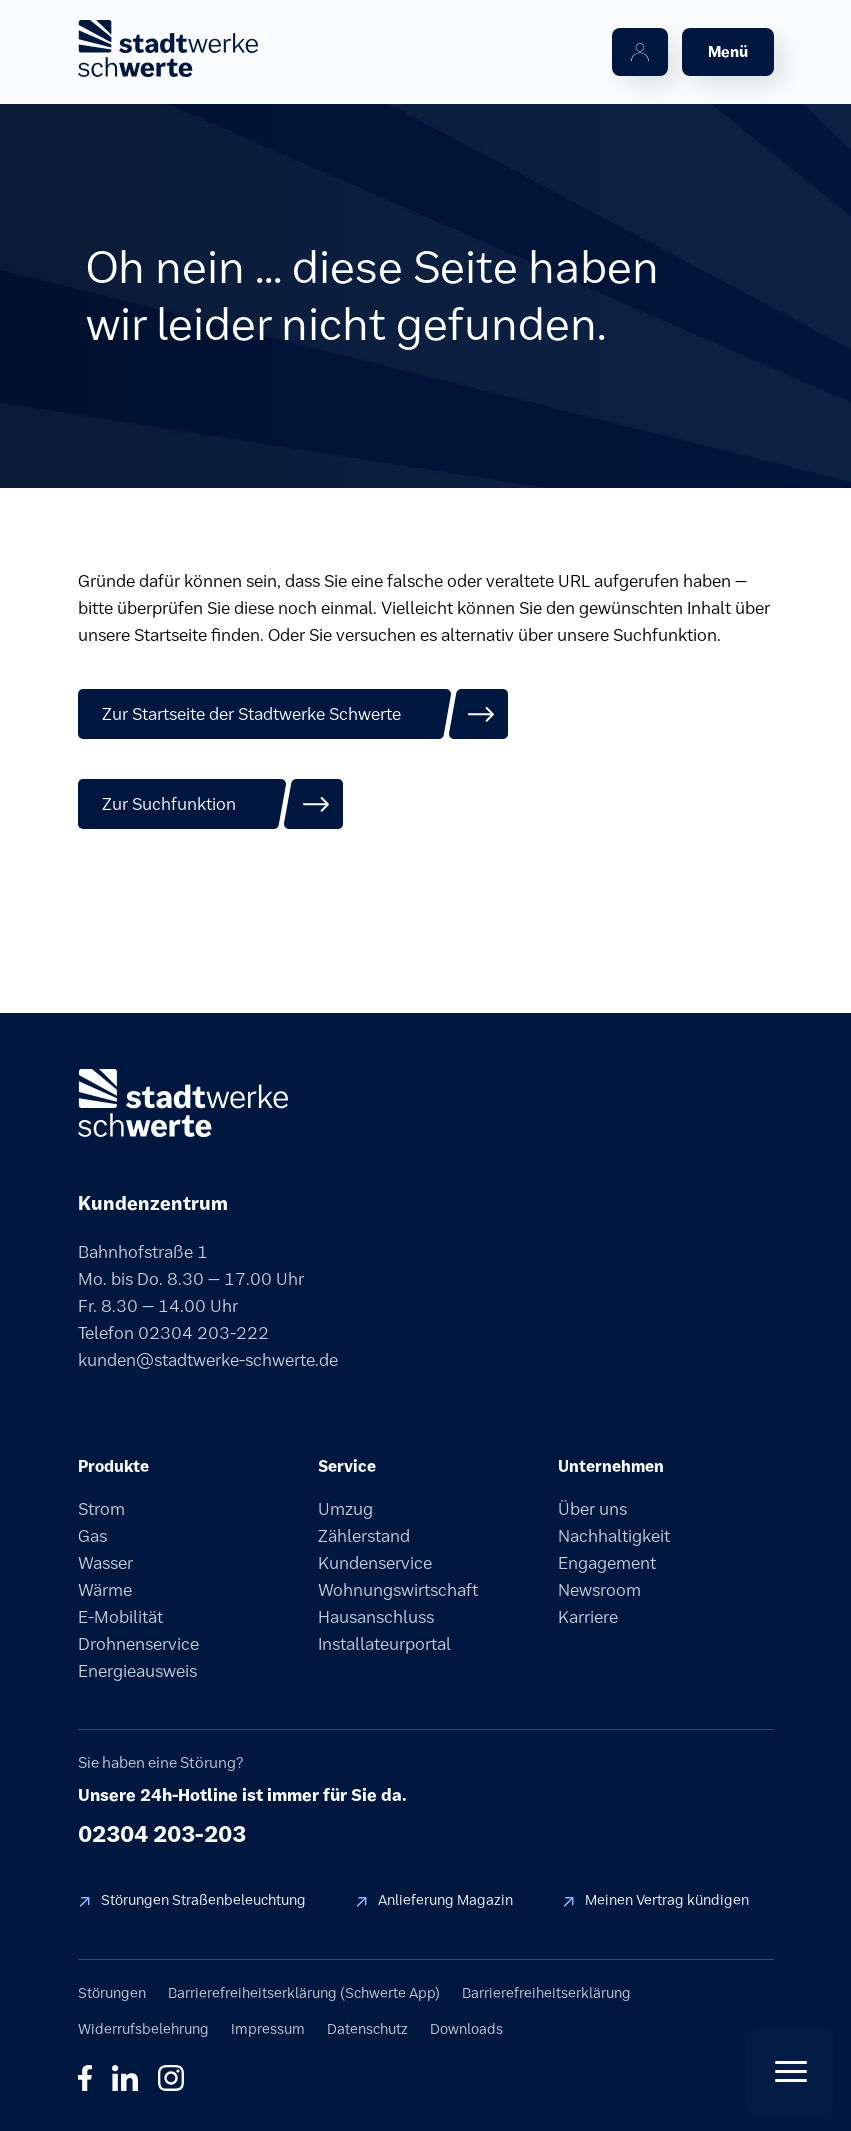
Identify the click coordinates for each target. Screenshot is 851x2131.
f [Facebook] (85, 2078)
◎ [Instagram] (171, 2078)
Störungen (112, 1993)
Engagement (607, 1563)
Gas (92, 1536)
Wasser (105, 1563)
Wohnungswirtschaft (398, 1590)
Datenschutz (367, 2029)
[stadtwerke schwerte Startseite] (168, 48)
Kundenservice (375, 1563)
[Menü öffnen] (728, 52)
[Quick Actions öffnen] (791, 2071)
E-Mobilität (120, 1617)
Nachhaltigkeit (614, 1536)
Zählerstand (364, 1536)
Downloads (466, 2029)
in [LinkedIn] (125, 2078)
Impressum (268, 2029)
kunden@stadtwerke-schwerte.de (208, 1360)
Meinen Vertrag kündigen (667, 1900)
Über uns (592, 1509)
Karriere (588, 1617)
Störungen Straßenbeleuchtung (203, 1900)
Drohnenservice (138, 1644)
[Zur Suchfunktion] (211, 804)
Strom (101, 1509)
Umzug (345, 1509)
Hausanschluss (376, 1617)
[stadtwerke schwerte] (183, 1103)
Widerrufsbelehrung (143, 2029)
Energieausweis (137, 1671)
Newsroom (599, 1590)
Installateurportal (384, 1644)
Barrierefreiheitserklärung (546, 1993)
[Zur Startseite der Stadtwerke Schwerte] (293, 714)
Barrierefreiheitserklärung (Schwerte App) (304, 1993)
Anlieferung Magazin (445, 1900)
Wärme (105, 1590)
